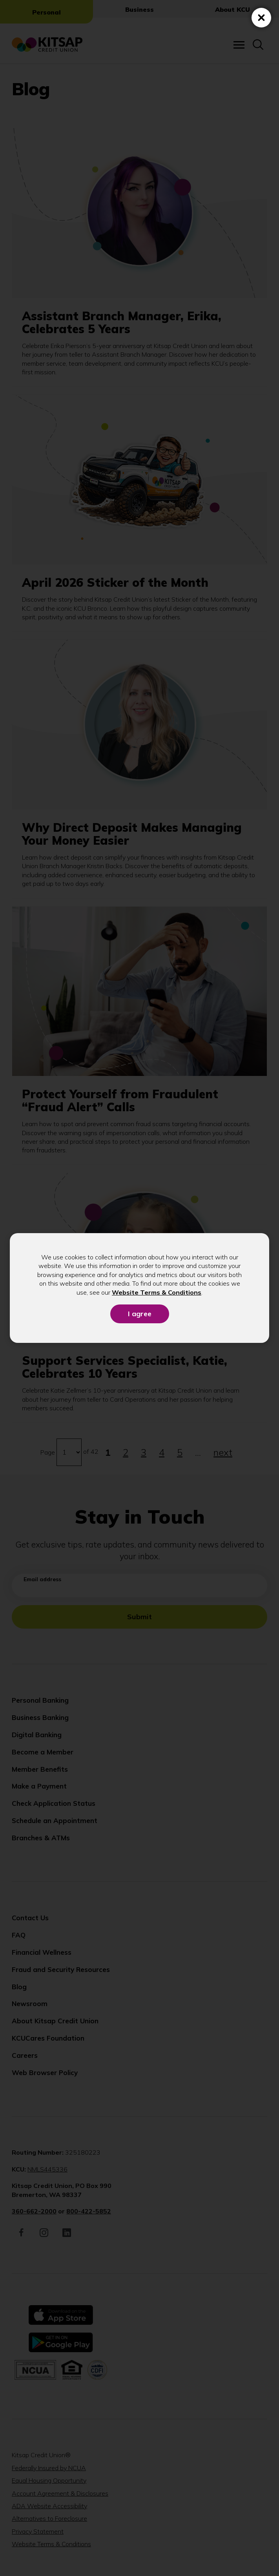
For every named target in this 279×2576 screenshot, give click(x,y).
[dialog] (139, 1288)
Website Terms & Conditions (156, 1292)
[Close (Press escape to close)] (261, 17)
